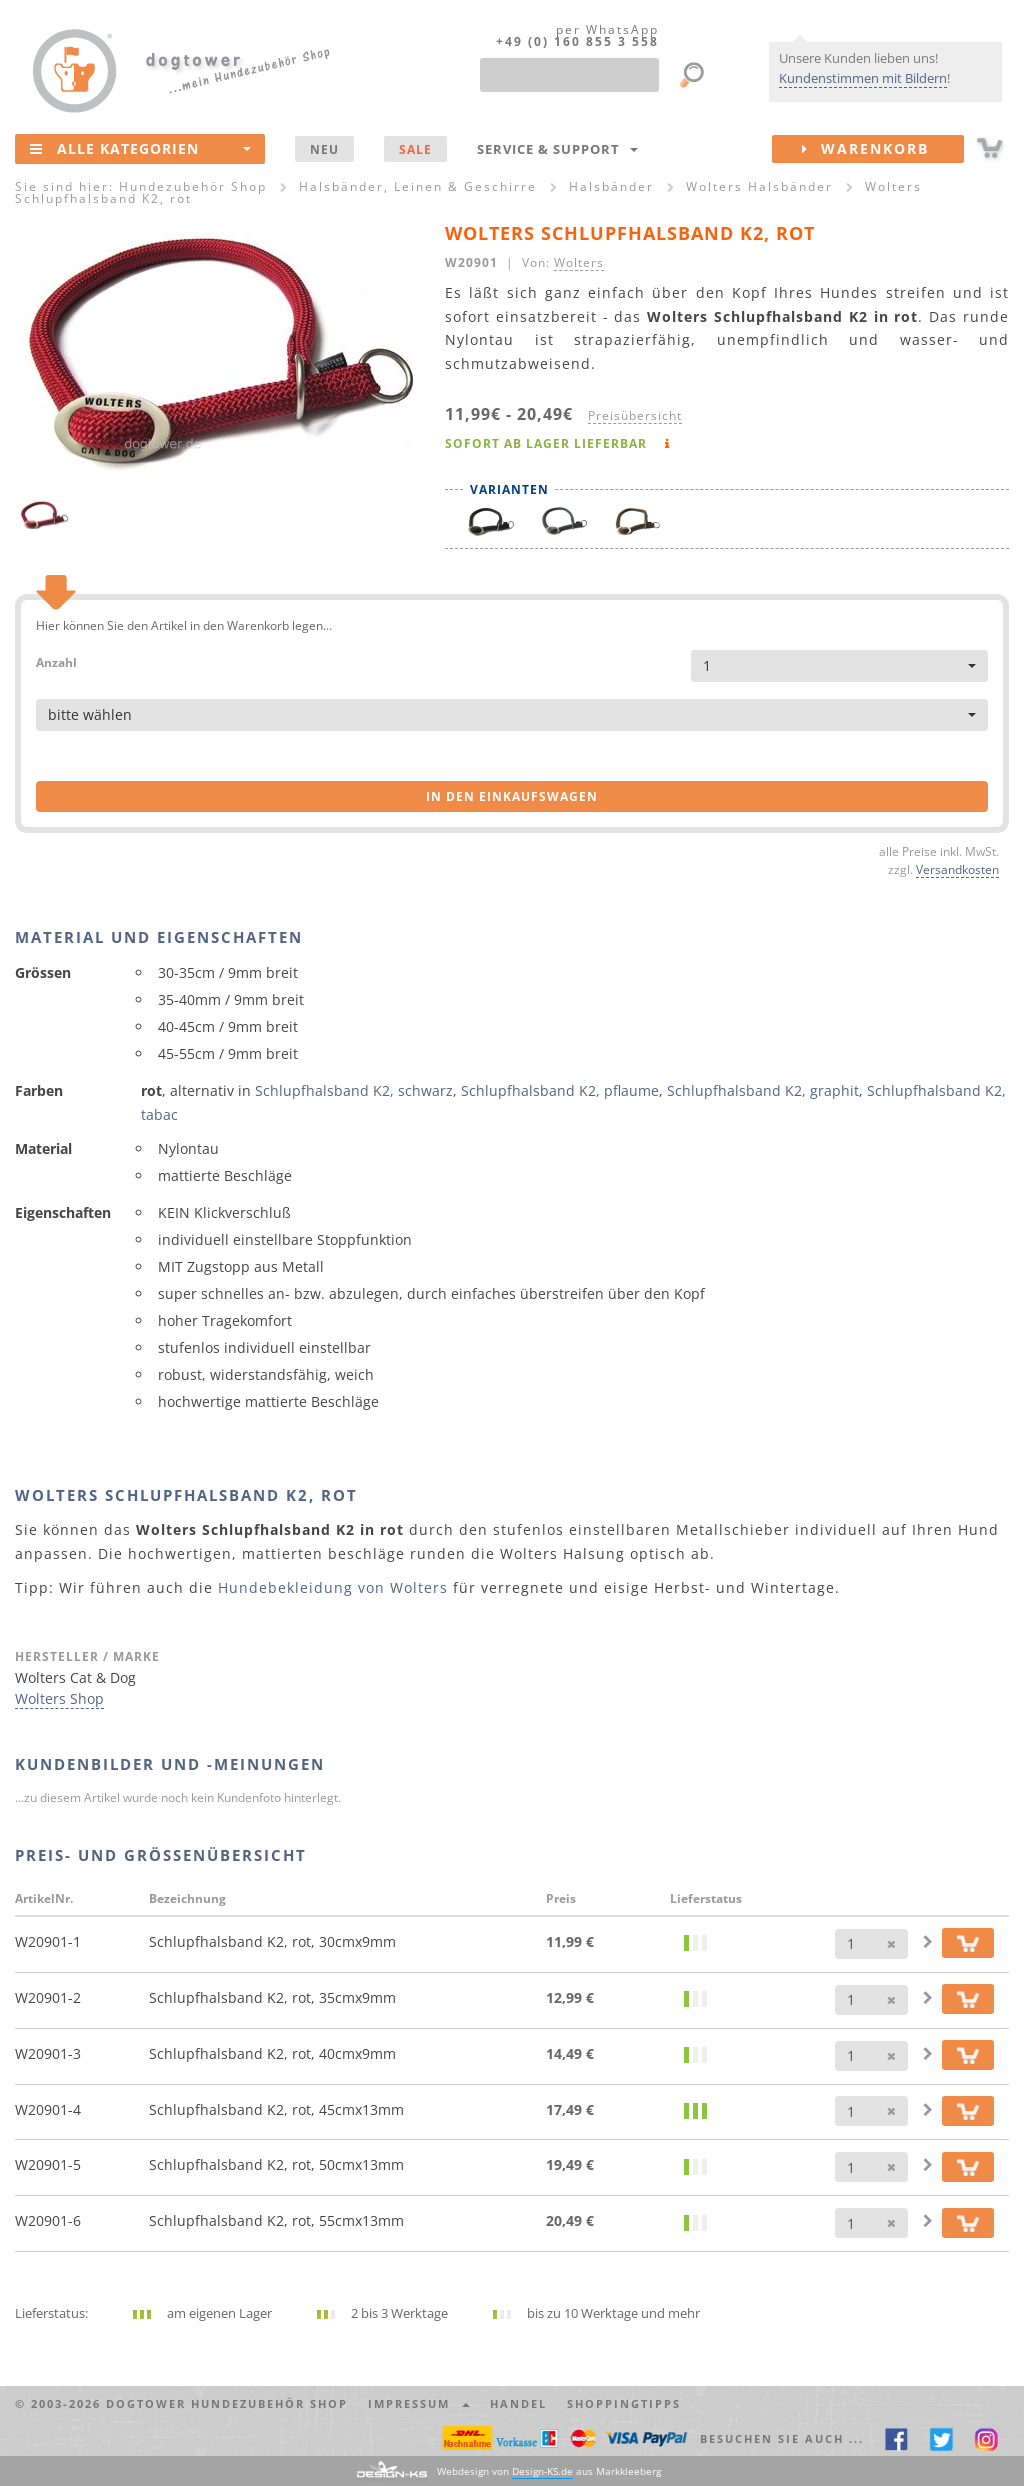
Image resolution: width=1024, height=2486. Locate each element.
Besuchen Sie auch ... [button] (782, 2438)
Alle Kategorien (140, 148)
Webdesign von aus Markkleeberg (549, 2471)
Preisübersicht (635, 415)
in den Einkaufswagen (512, 796)
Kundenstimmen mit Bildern (863, 78)
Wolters (579, 262)
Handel (518, 2403)
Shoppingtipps (624, 2403)
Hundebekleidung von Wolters (333, 1587)
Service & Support (557, 149)
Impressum (419, 2403)
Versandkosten (957, 869)
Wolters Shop (59, 1698)
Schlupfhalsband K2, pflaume (560, 1090)
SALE (415, 149)
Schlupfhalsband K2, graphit (763, 1090)
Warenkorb (883, 149)
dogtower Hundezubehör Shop (227, 2403)
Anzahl (56, 661)
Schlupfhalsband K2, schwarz (354, 1090)
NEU (324, 149)
